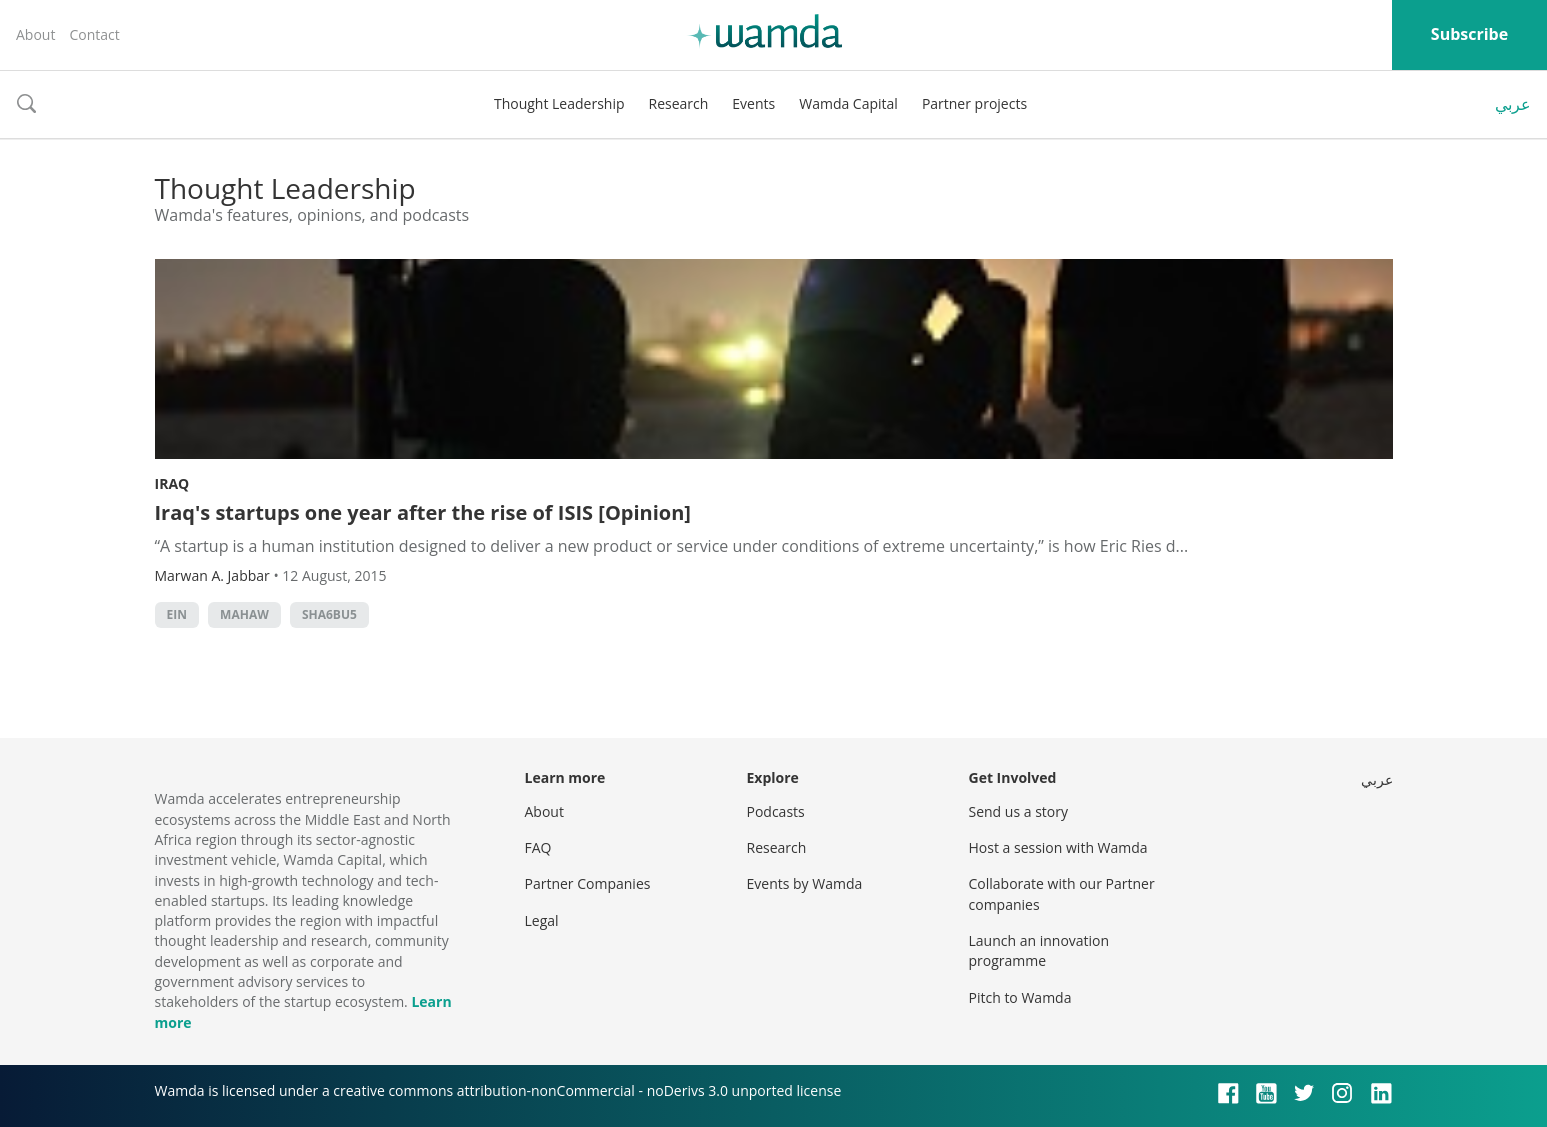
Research (679, 103)
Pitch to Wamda (1020, 997)
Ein (177, 614)
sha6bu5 (329, 614)
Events (753, 103)
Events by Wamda (805, 883)
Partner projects (974, 103)
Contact (94, 34)
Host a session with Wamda (1058, 847)
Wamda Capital (848, 103)
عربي (1513, 104)
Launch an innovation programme (1039, 950)
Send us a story (1018, 811)
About (35, 34)
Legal (542, 920)
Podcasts (776, 811)
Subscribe (1469, 34)
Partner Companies (588, 883)
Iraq (172, 483)
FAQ (538, 847)
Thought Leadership (559, 103)
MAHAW (244, 614)
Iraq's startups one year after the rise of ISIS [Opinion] (423, 512)
